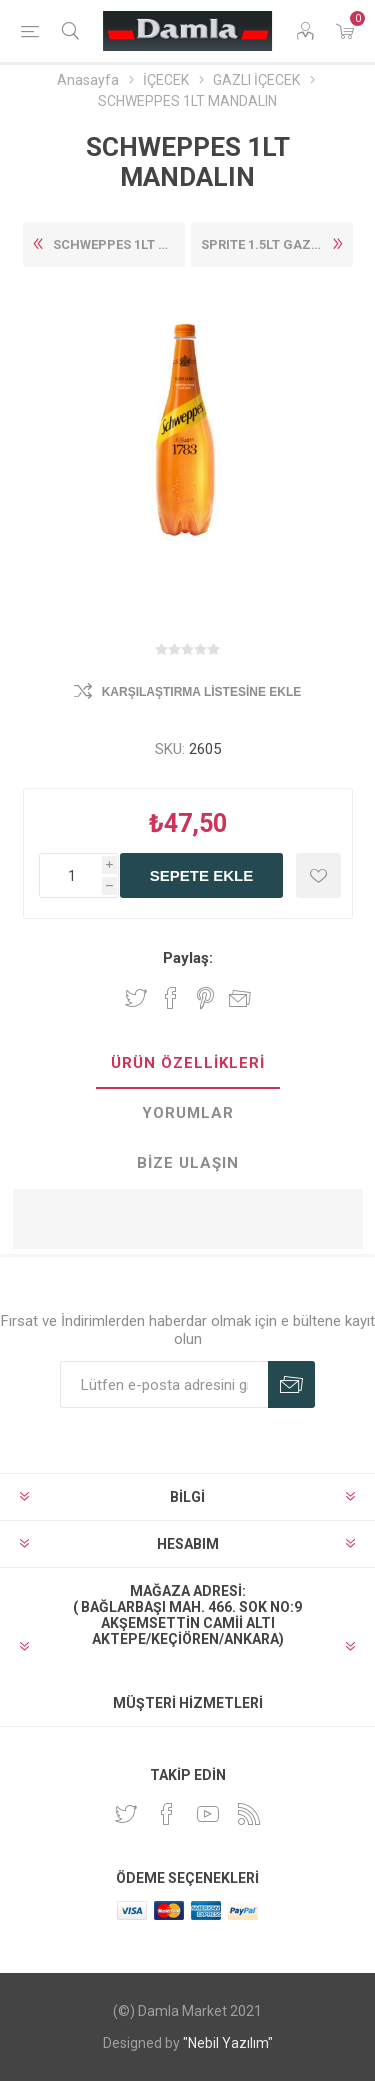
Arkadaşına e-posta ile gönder (240, 998)
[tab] (188, 1064)
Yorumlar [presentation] (188, 1113)
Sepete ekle (201, 875)
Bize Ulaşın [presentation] (188, 1163)
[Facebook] (167, 1814)
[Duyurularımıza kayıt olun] (164, 1384)
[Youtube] (208, 1814)
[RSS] (249, 1814)
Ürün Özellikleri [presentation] (188, 1063)
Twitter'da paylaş (136, 998)
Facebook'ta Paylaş (171, 998)
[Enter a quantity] (79, 875)
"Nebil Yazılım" (228, 2043)
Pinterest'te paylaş (205, 998)
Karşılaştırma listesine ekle (202, 692)
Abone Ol (291, 1384)
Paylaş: (188, 958)
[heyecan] (126, 1814)
